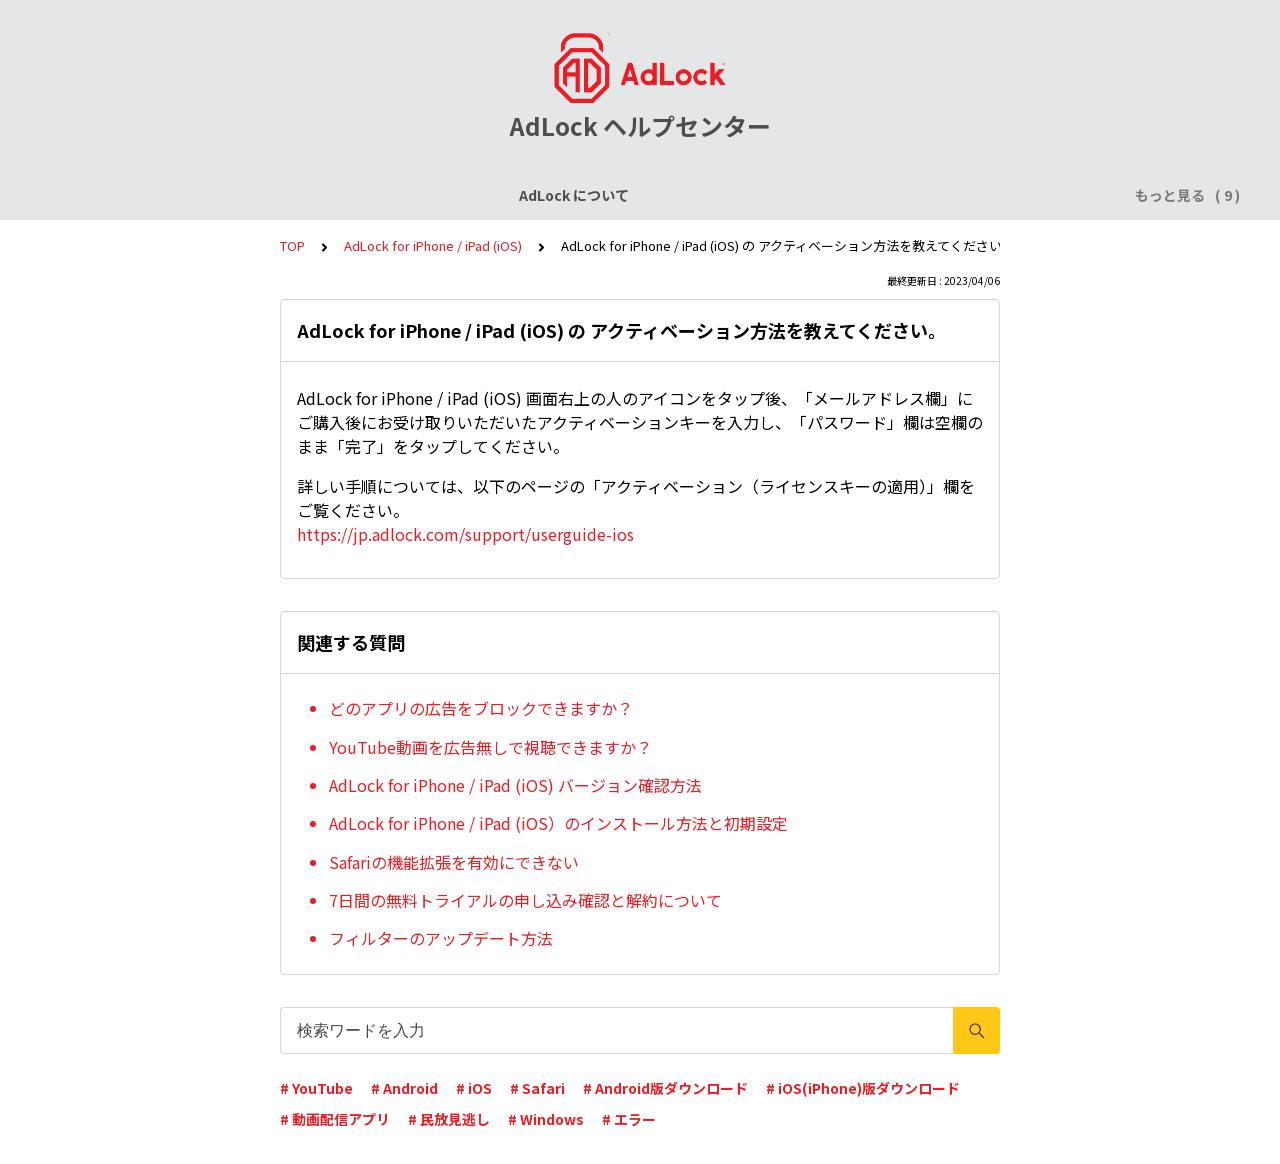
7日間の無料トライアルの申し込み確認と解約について (525, 900)
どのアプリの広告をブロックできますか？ (481, 708)
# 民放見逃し (449, 1119)
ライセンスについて (293, 195)
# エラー (629, 1119)
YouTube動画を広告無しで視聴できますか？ (490, 747)
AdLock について (147, 195)
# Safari (537, 1088)
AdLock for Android (684, 195)
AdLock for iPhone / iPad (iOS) (487, 195)
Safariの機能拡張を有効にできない (454, 862)
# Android (404, 1088)
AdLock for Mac (1002, 195)
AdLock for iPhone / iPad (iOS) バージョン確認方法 (515, 785)
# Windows (546, 1119)
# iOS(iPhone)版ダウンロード (863, 1088)
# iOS (474, 1088)
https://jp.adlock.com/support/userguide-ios (465, 534)
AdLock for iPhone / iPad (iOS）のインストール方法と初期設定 (558, 823)
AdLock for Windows (850, 195)
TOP (292, 245)
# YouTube (316, 1088)
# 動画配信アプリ (335, 1119)
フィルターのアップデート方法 (441, 938)
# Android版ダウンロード (665, 1088)
